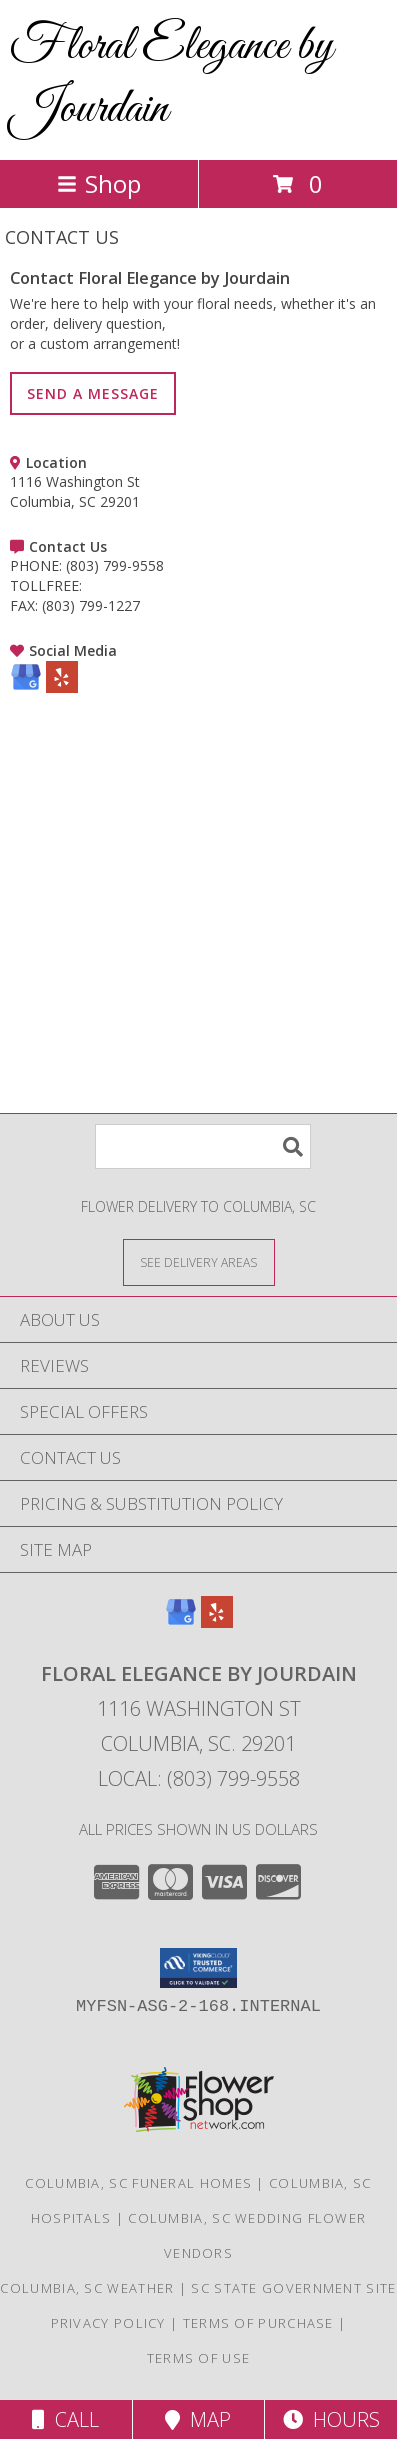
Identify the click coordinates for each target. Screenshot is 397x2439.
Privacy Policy (108, 2323)
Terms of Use (199, 2358)
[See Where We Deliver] (199, 1261)
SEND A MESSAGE (93, 393)
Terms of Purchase (258, 2323)
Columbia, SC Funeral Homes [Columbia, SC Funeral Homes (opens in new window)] (138, 2183)
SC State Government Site (293, 2288)
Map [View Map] (198, 2419)
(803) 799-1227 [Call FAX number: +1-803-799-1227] (91, 605)
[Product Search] (203, 1146)
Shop (99, 183)
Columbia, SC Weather (87, 2288)
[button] (198, 1968)
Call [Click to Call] (65, 2419)
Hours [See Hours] (331, 2419)
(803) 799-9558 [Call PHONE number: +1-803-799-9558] (115, 565)
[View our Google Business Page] (26, 687)
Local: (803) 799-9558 (199, 1778)
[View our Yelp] (62, 687)
